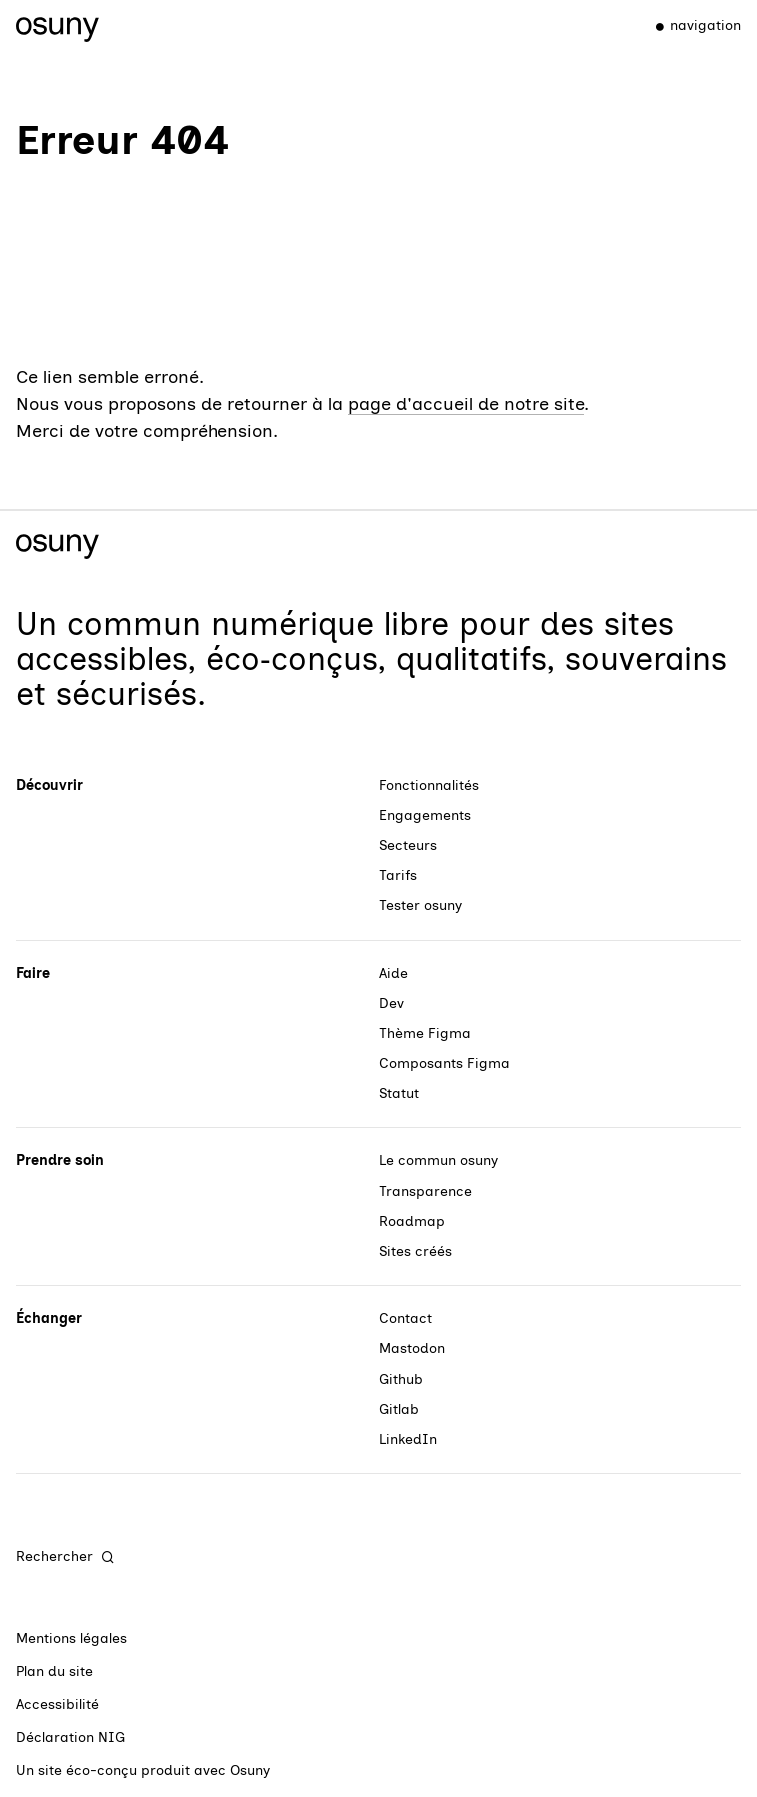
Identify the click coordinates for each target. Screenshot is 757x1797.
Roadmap (412, 1221)
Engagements (425, 815)
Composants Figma (444, 1063)
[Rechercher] (66, 1557)
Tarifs (398, 875)
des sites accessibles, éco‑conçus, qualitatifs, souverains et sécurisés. (371, 659)
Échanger (49, 1318)
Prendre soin (60, 1160)
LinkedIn (408, 1439)
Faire (33, 973)
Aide (393, 973)
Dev (391, 1003)
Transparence (425, 1191)
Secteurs (408, 845)
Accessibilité (57, 1704)
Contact (405, 1318)
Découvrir (49, 785)
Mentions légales (71, 1638)
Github (401, 1379)
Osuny (250, 1770)
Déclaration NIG (70, 1737)
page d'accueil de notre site (466, 404)
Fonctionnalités (429, 785)
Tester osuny (420, 905)
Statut (399, 1093)
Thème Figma (425, 1033)
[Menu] (689, 26)
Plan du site (54, 1671)
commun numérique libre (258, 624)
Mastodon (412, 1348)
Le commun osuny (438, 1160)
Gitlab (399, 1409)
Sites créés (415, 1251)
